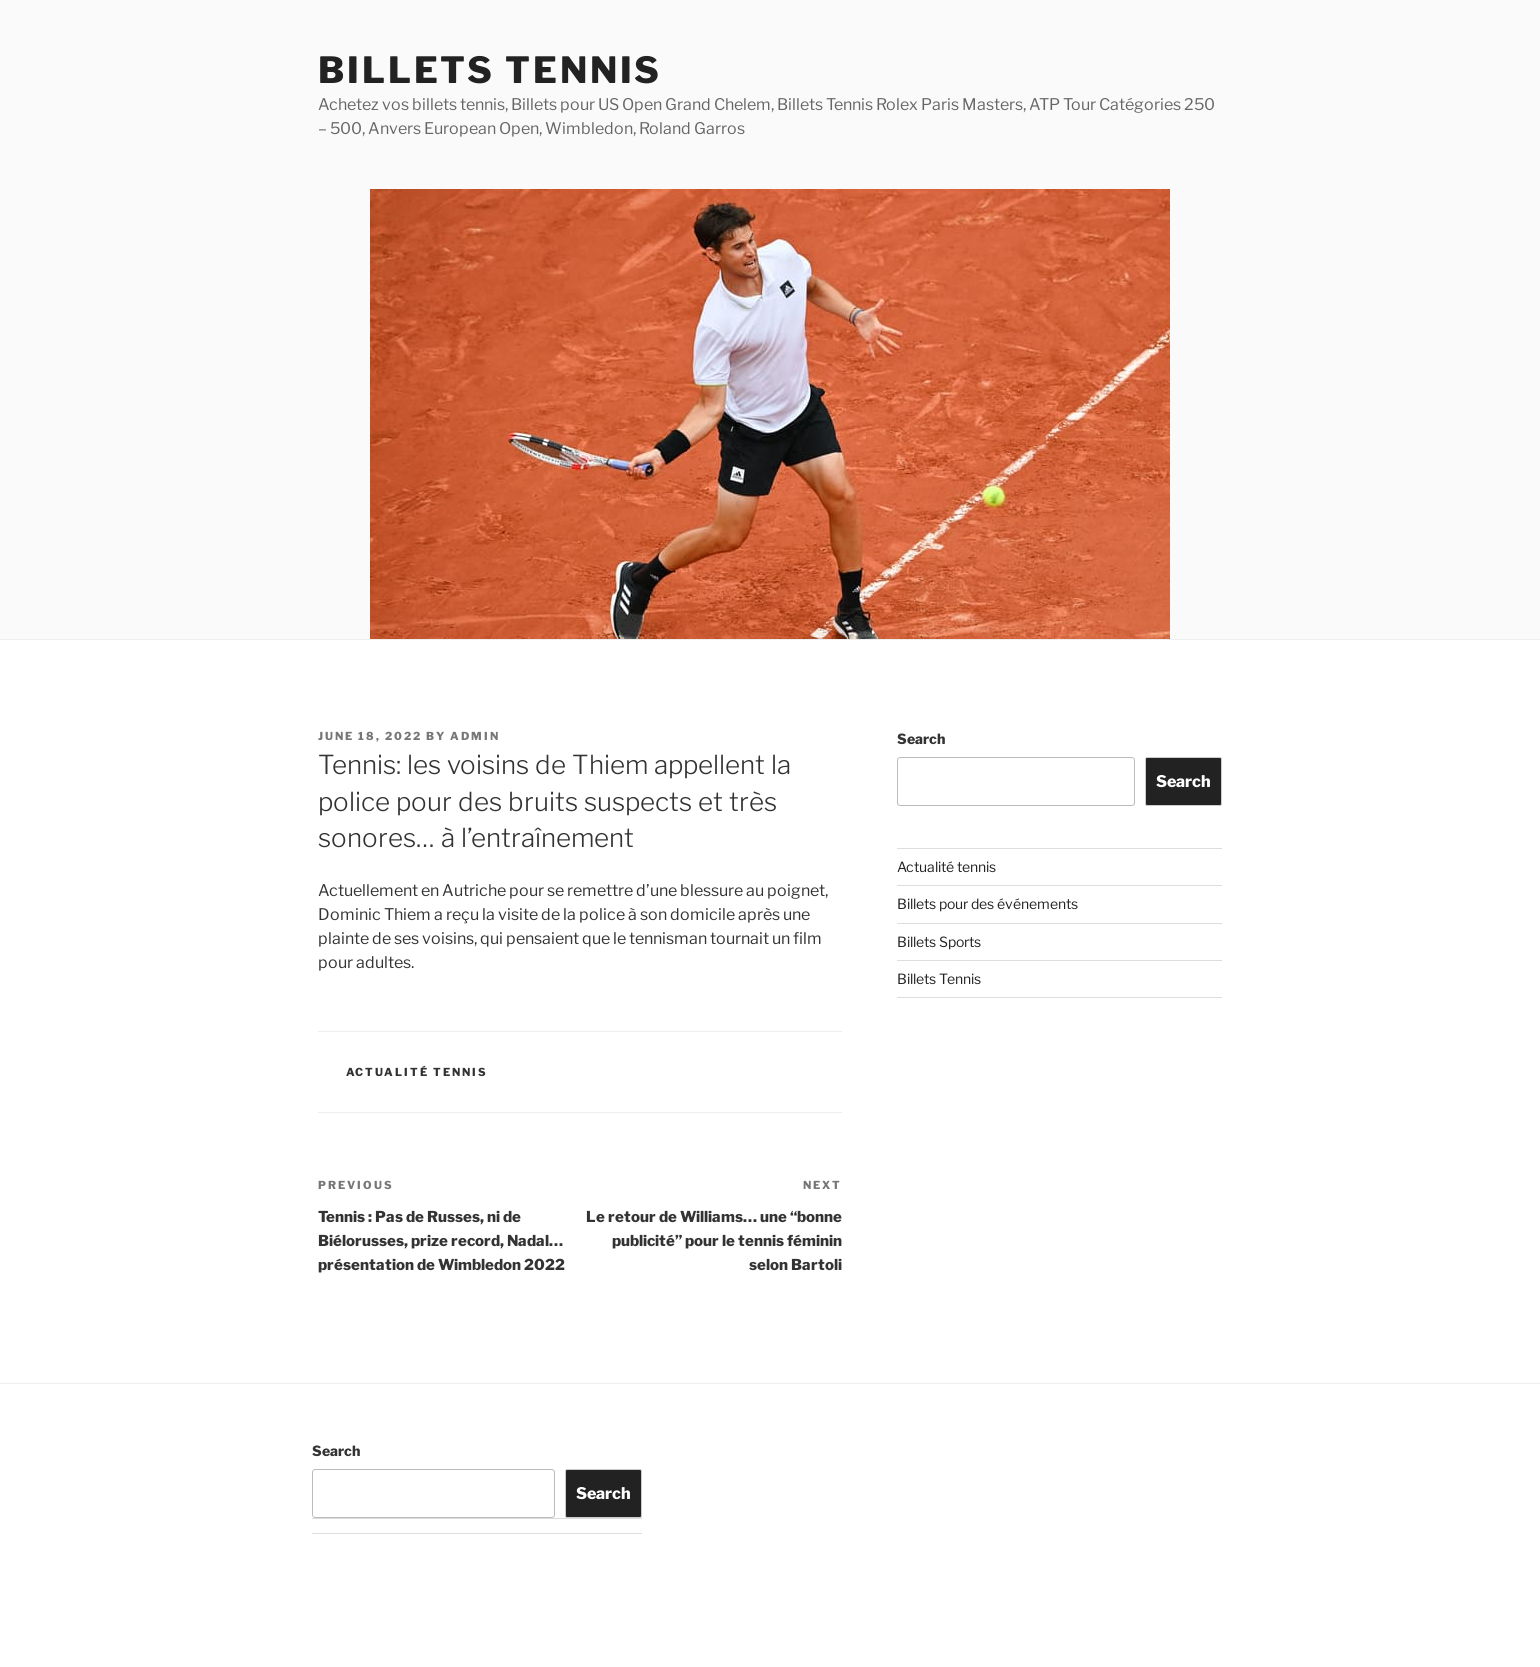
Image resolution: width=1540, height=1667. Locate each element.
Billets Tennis (490, 70)
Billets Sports (939, 941)
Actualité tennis (417, 1072)
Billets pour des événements (987, 903)
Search (921, 738)
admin (475, 736)
